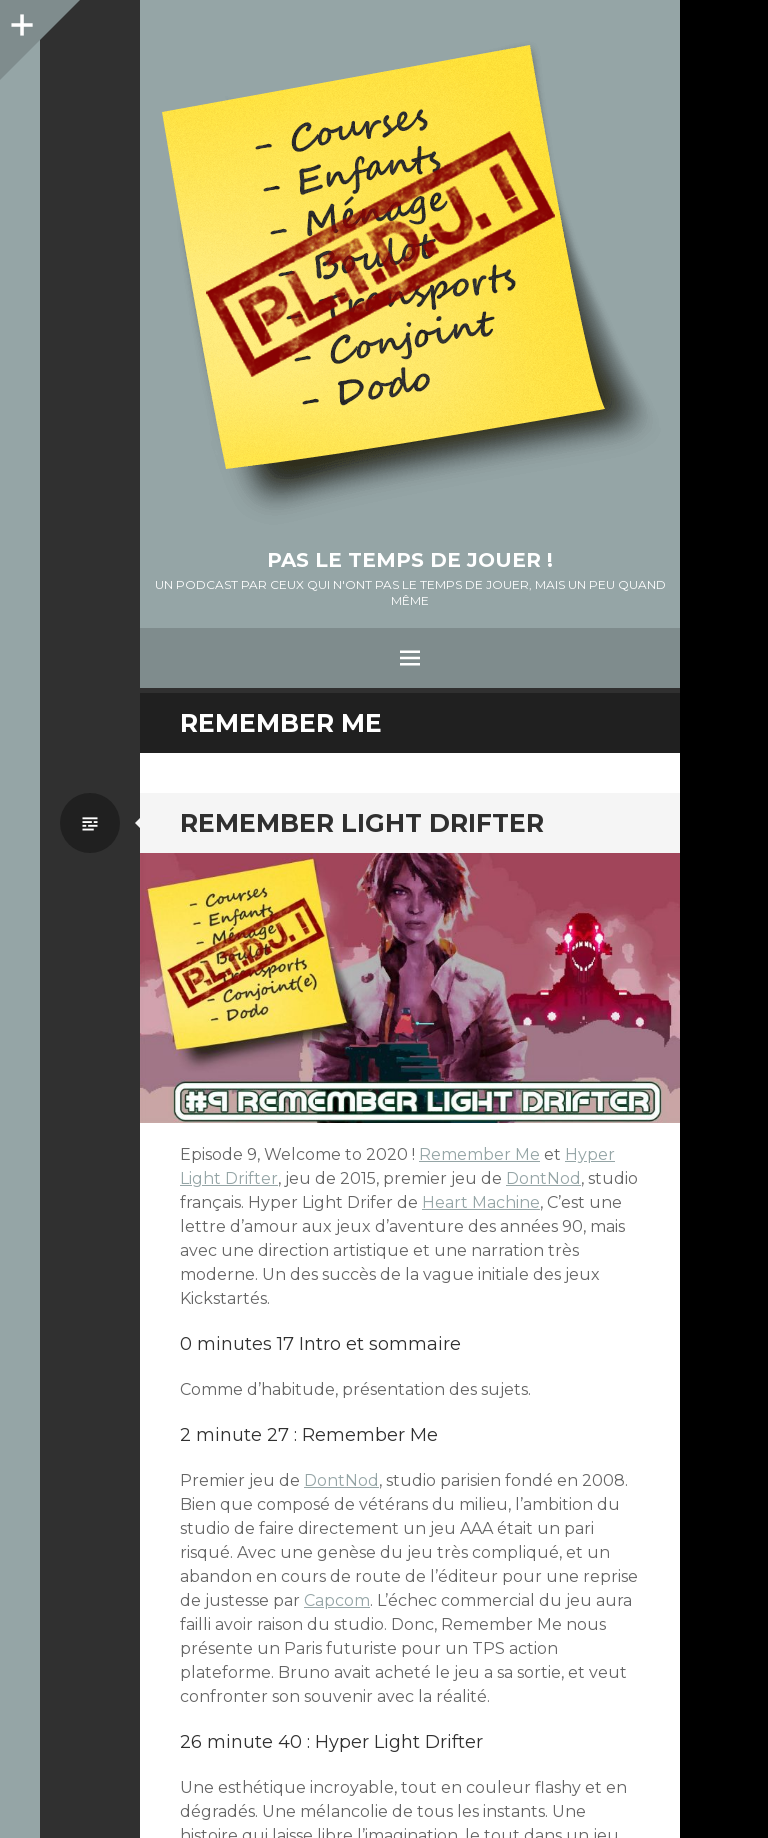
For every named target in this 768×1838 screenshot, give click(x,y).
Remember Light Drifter (362, 823)
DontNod (543, 1178)
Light (202, 1178)
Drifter (251, 1178)
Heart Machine (481, 1202)
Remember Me (479, 1154)
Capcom (337, 1600)
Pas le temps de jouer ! (410, 560)
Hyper (590, 1154)
